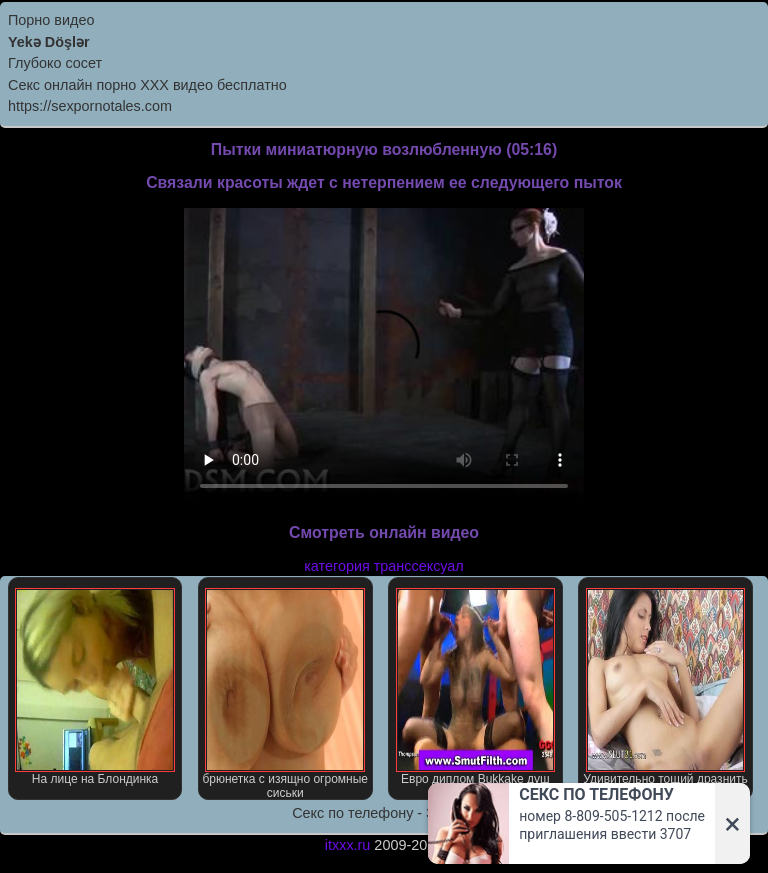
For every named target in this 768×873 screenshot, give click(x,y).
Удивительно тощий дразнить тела (665, 694)
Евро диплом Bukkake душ (476, 687)
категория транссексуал (384, 566)
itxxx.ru (348, 845)
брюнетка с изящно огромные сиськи (285, 694)
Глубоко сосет (55, 63)
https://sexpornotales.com (90, 106)
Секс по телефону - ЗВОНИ (384, 813)
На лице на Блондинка (95, 687)
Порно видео (51, 20)
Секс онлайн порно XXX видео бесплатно (147, 85)
